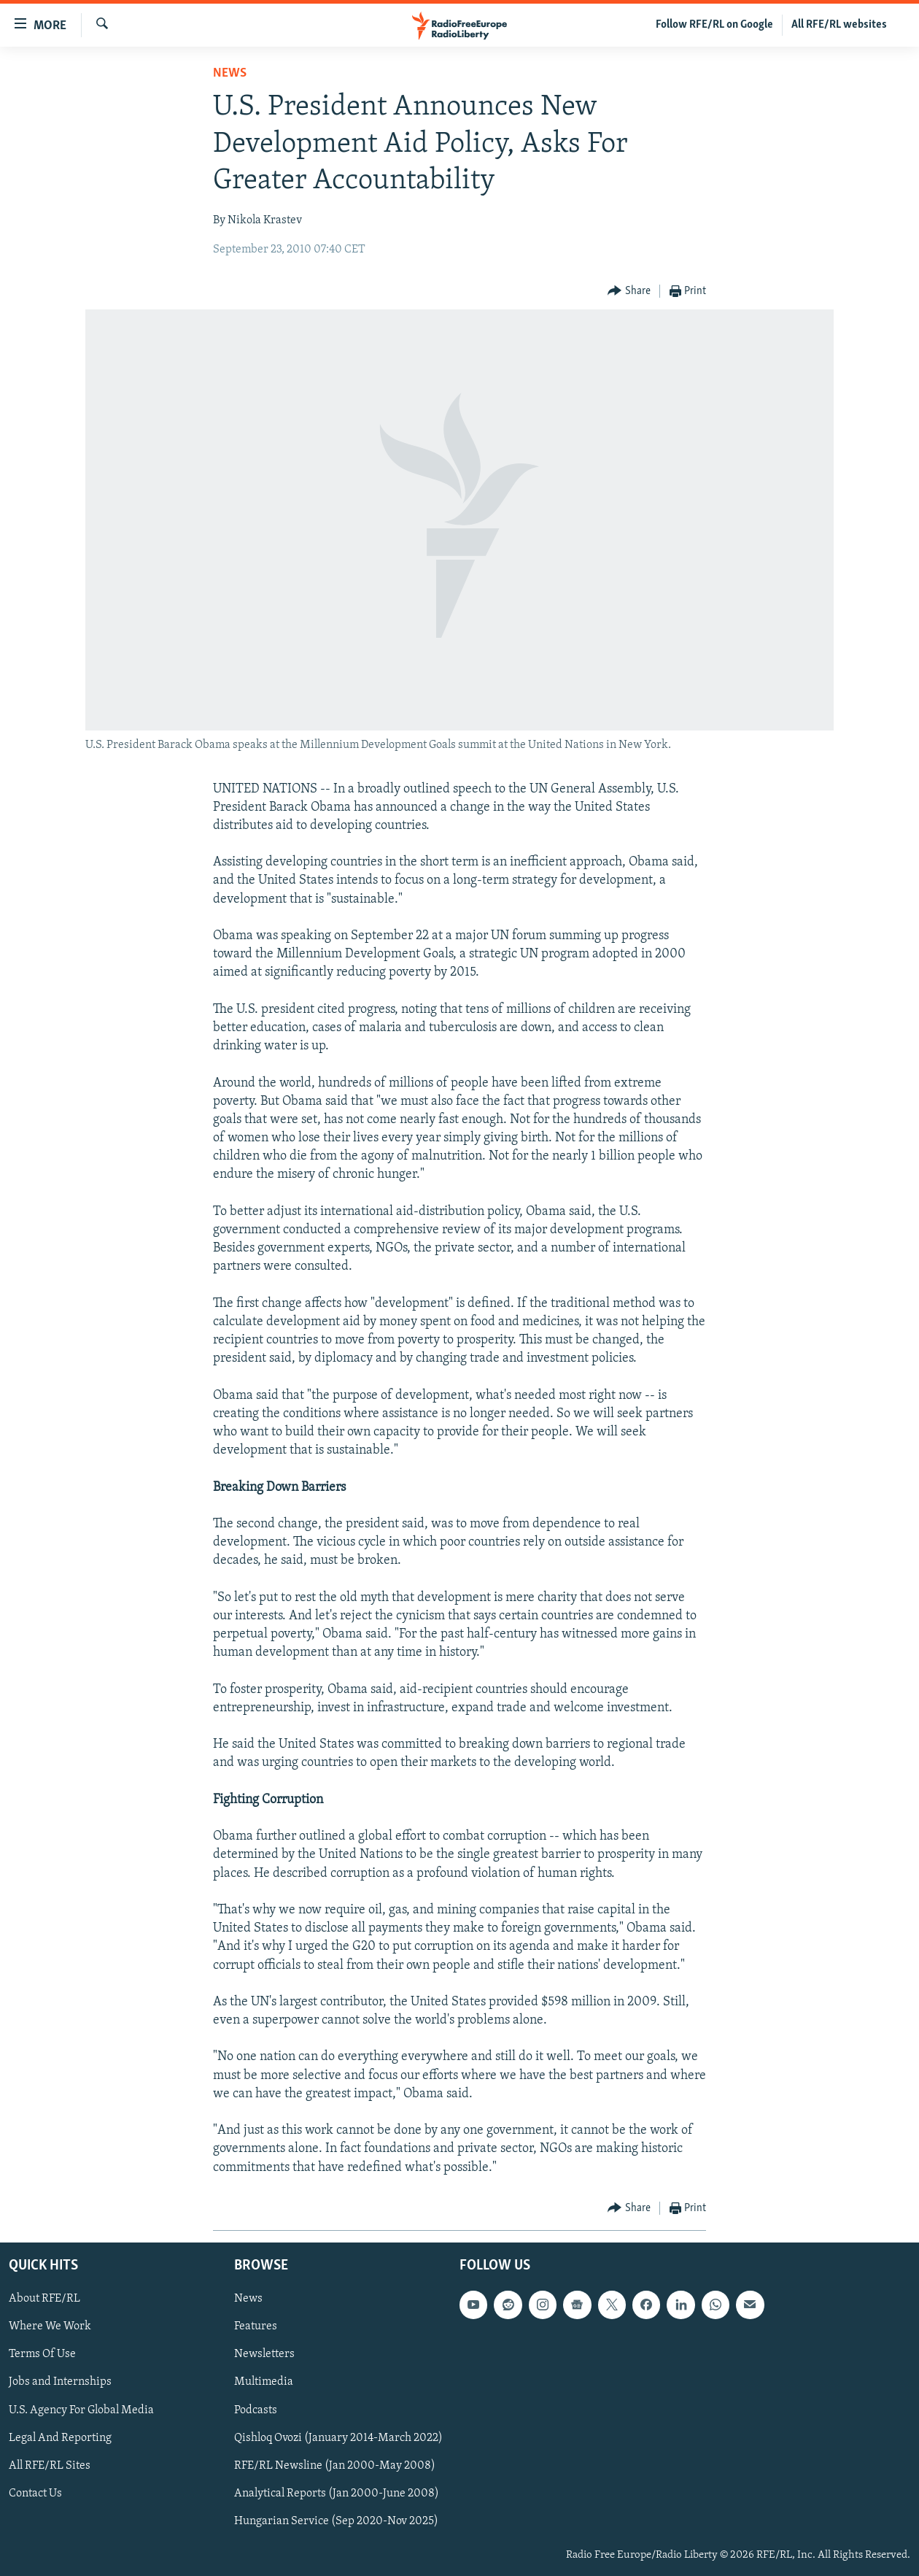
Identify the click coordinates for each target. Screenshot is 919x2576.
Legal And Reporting (60, 2437)
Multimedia (263, 2382)
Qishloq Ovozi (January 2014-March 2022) (338, 2437)
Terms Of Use (42, 2354)
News (230, 73)
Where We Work (50, 2326)
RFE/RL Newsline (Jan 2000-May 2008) (334, 2465)
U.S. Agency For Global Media (81, 2409)
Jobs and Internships (60, 2382)
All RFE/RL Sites (49, 2465)
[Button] (629, 291)
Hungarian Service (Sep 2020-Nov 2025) (336, 2521)
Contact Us (35, 2493)
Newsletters (264, 2354)
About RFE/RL (44, 2299)
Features (255, 2326)
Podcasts (255, 2409)
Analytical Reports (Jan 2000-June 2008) (336, 2493)
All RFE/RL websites (839, 25)
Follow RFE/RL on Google (714, 25)
